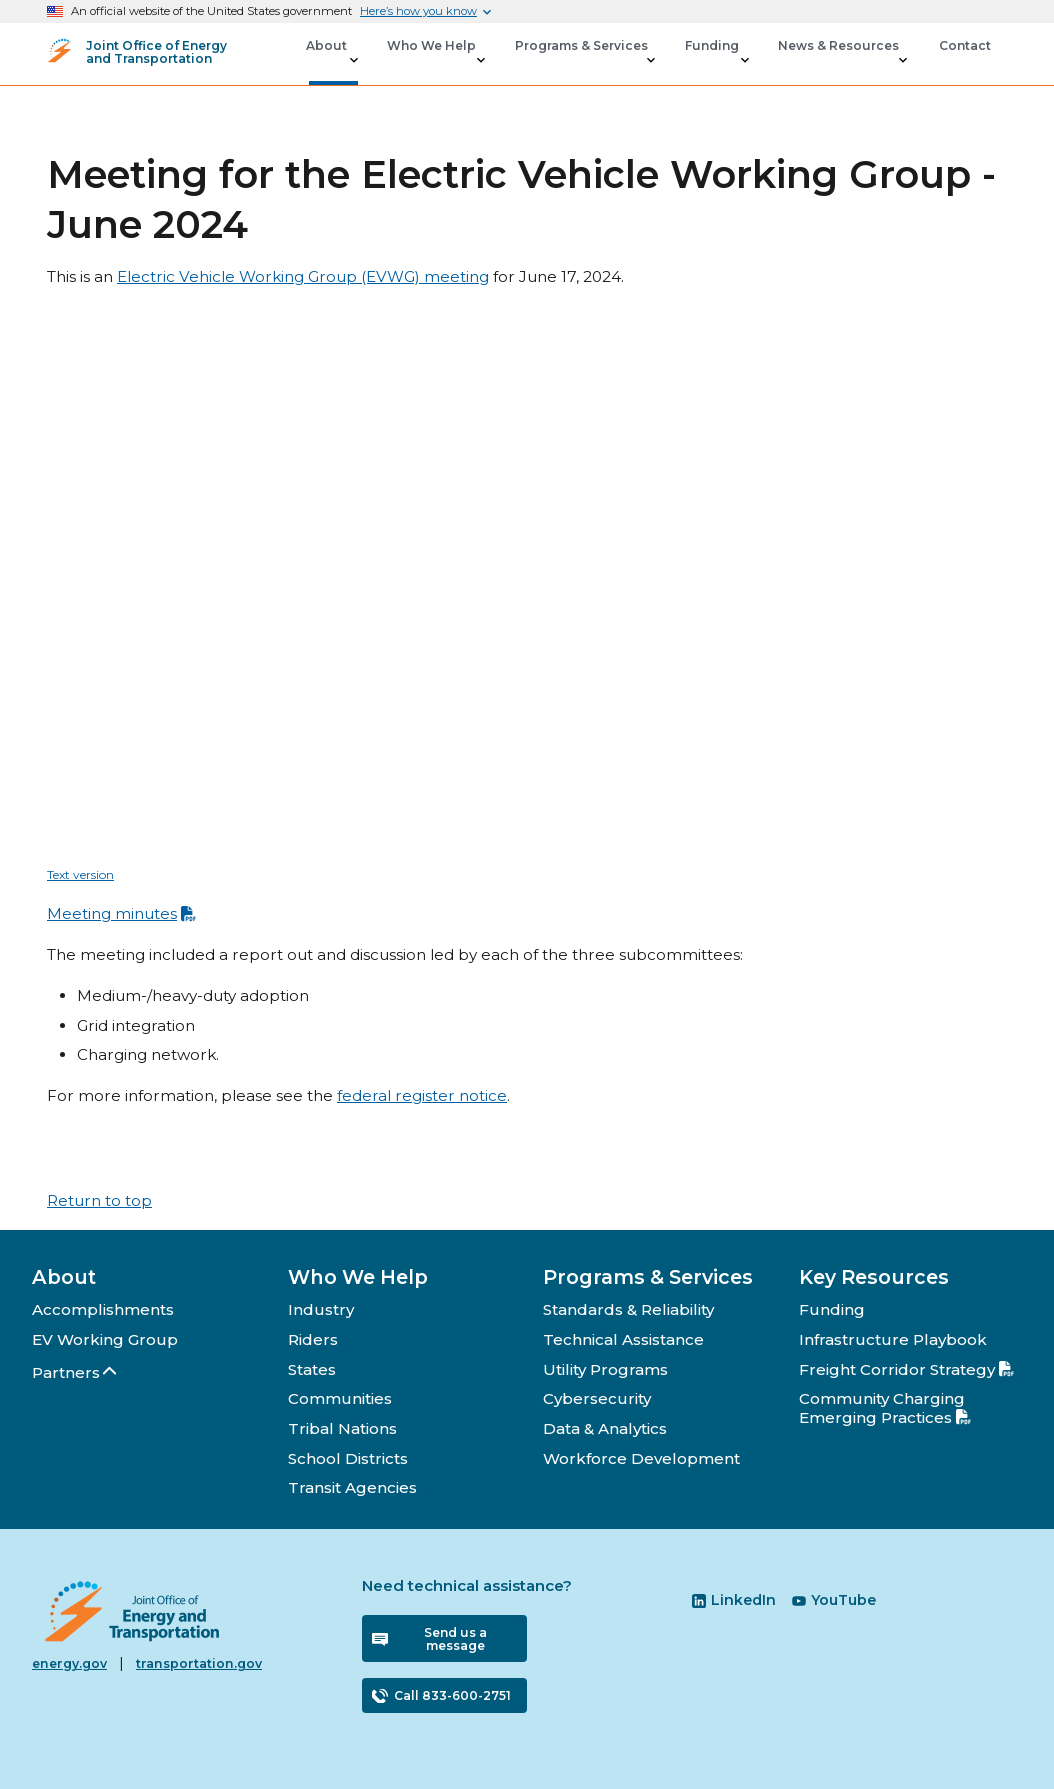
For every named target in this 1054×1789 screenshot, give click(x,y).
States (312, 1369)
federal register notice (422, 1095)
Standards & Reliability (628, 1309)
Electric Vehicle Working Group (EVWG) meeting (303, 276)
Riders (313, 1339)
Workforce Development (641, 1458)
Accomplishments (103, 1309)
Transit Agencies (352, 1487)
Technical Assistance (623, 1339)
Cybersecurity (597, 1398)
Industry (321, 1309)
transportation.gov (199, 1663)
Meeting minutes (121, 913)
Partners (75, 1372)
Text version (80, 874)
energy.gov (69, 1663)
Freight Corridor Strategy (906, 1369)
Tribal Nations (342, 1428)
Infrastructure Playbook (893, 1339)
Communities (340, 1398)
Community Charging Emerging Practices (885, 1407)
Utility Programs (605, 1369)
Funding (832, 1309)
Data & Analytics (605, 1428)
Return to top (99, 1200)
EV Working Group (105, 1339)
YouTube (834, 1600)
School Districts (348, 1458)
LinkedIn (734, 1600)
